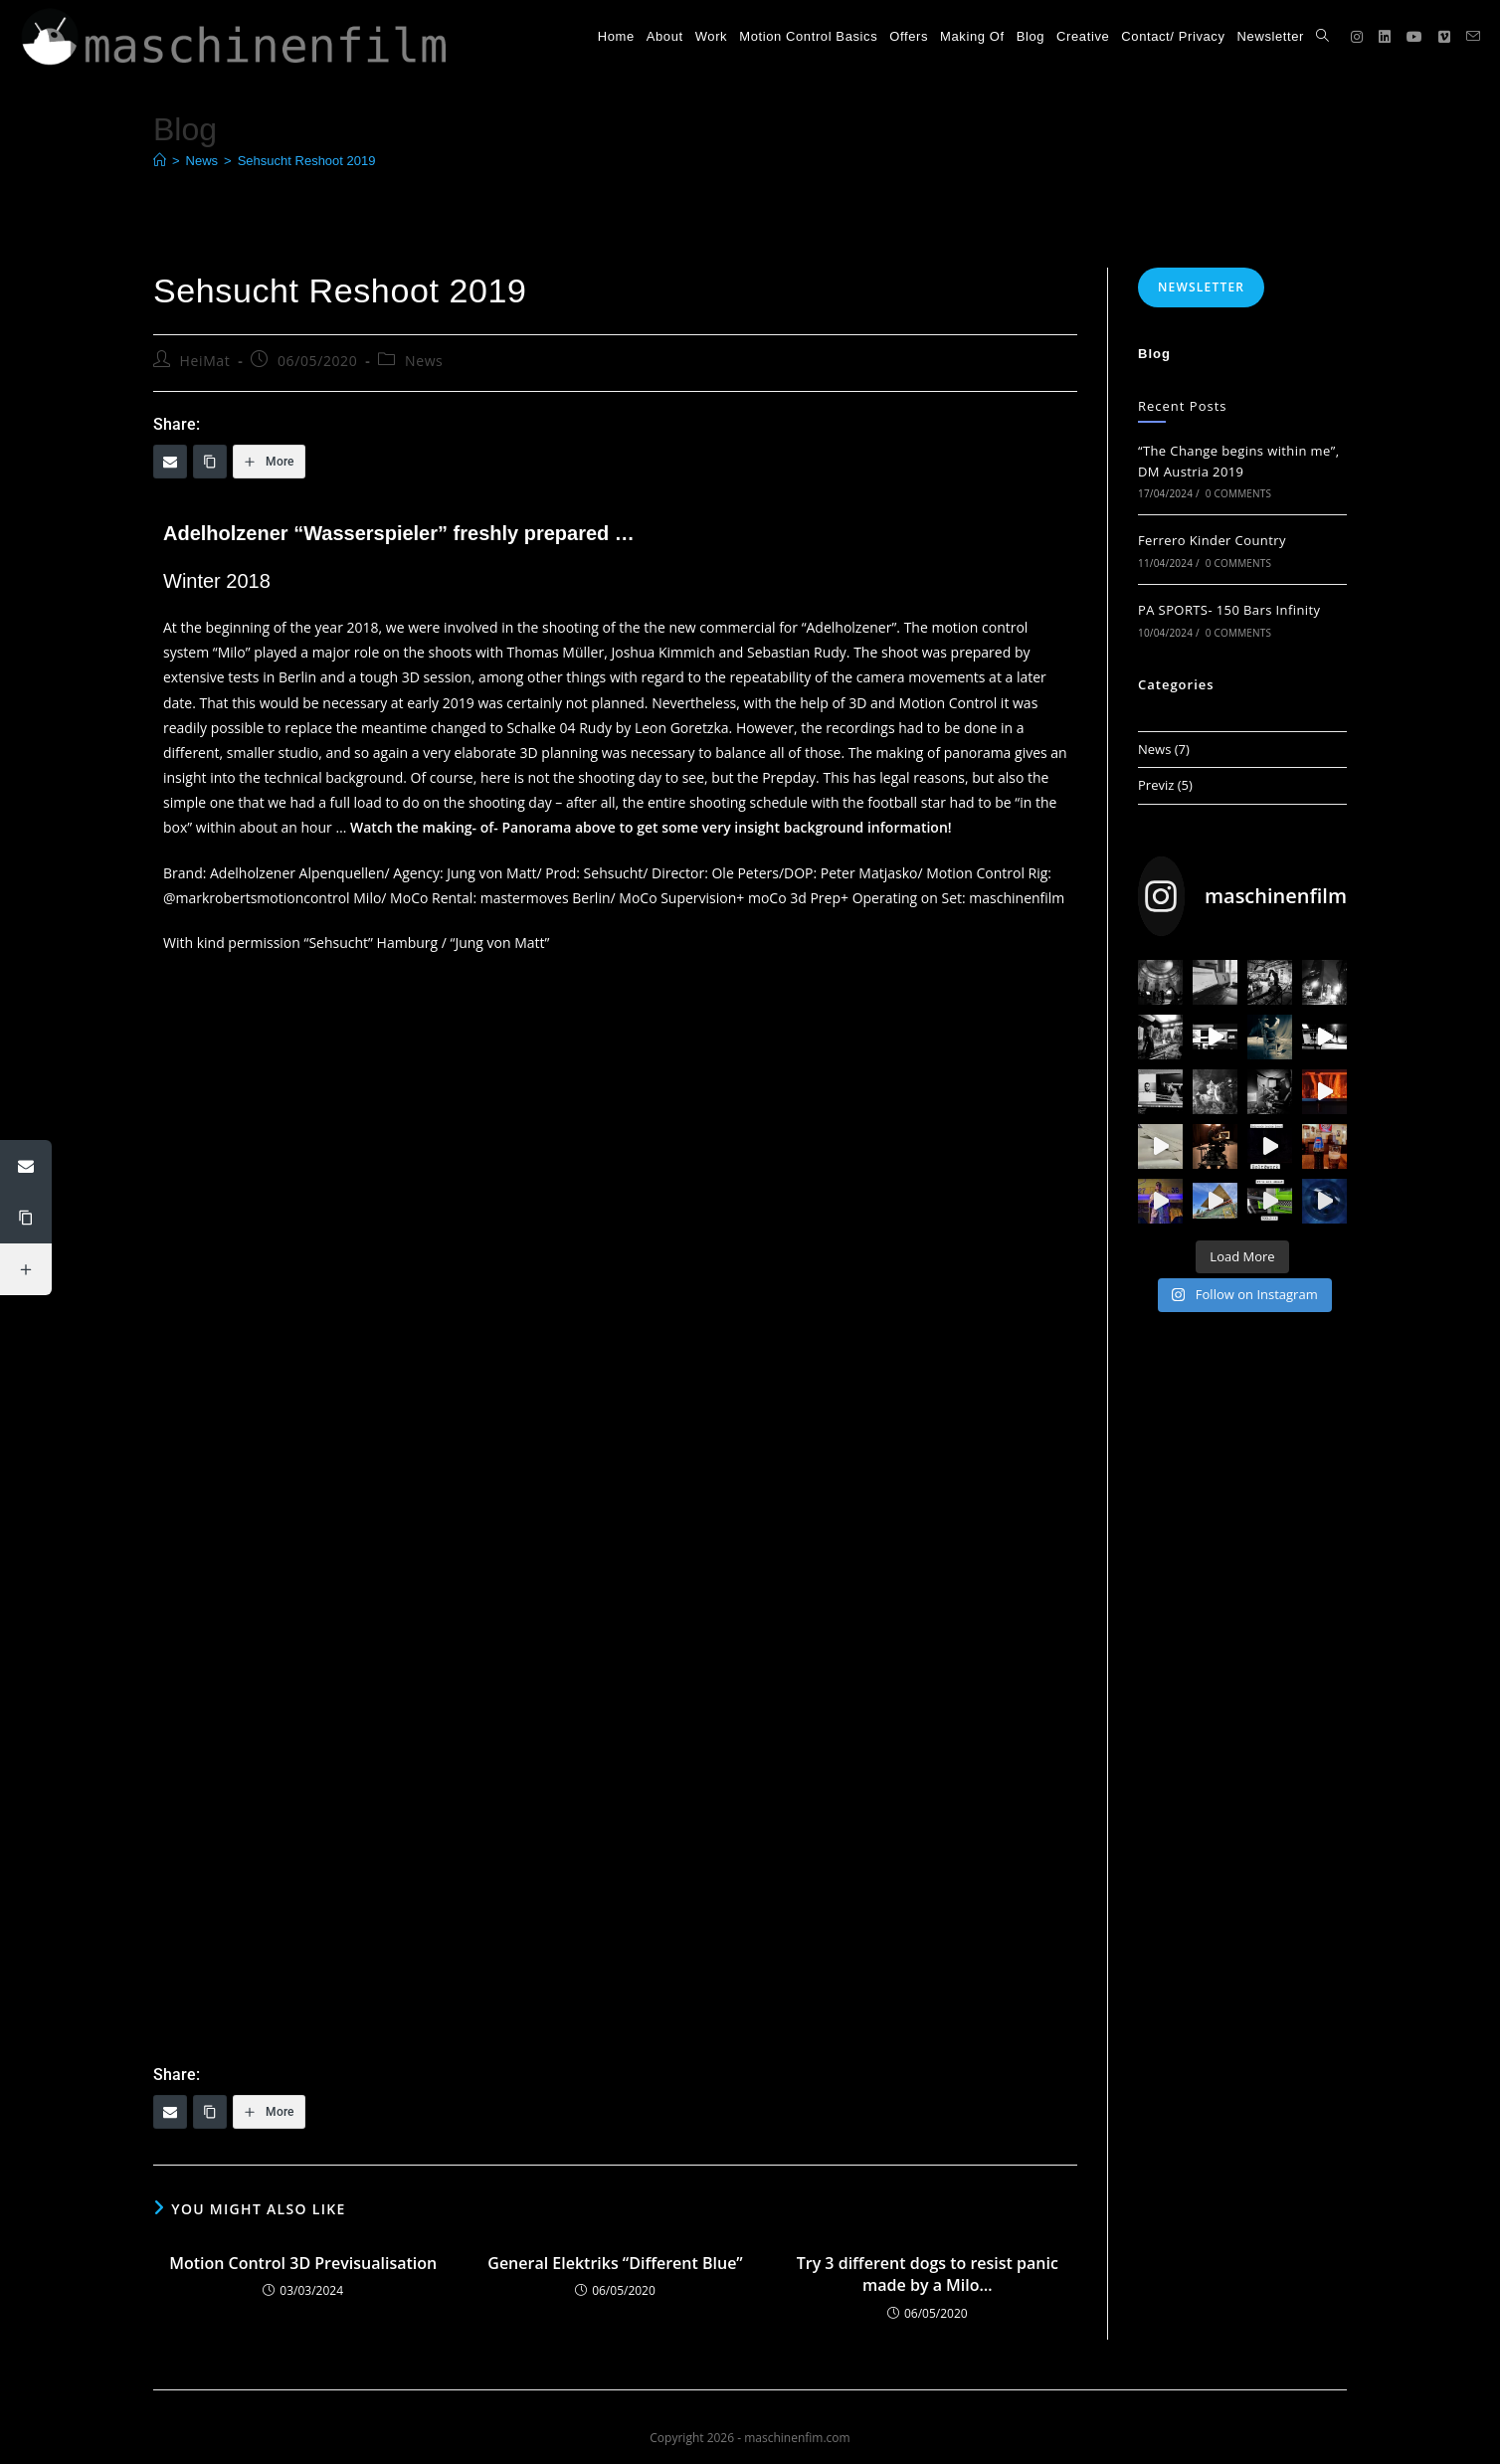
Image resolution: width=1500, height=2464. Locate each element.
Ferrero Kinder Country (1212, 540)
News (424, 360)
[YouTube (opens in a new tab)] (1414, 37)
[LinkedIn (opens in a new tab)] (1385, 37)
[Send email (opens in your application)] (1473, 36)
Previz (1156, 785)
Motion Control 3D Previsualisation (303, 2263)
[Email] (170, 461)
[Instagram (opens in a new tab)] (1357, 37)
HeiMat (205, 360)
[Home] (159, 160)
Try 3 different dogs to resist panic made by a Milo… (927, 2274)
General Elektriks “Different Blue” (614, 2263)
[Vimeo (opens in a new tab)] (1444, 37)
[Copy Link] (210, 461)
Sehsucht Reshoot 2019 (307, 160)
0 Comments (1238, 493)
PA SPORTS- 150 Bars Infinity (1229, 610)
